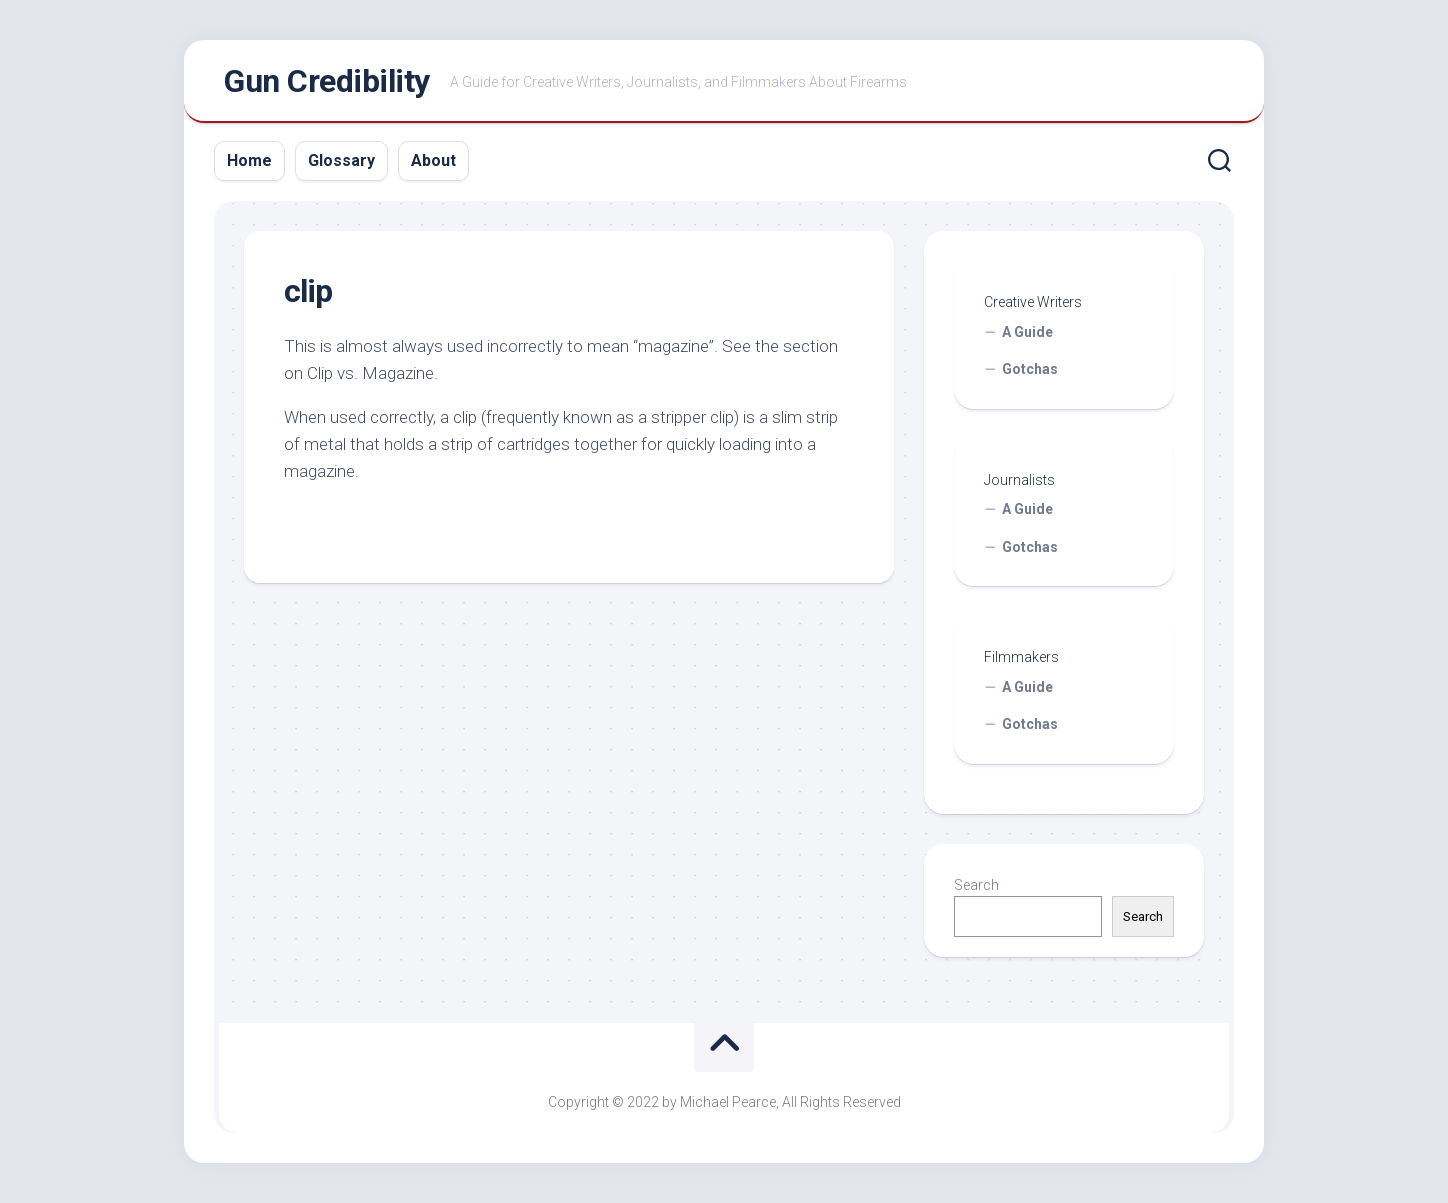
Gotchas (1030, 369)
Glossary (341, 160)
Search (976, 885)
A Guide (1027, 332)
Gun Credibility (327, 81)
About (433, 160)
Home (249, 160)
